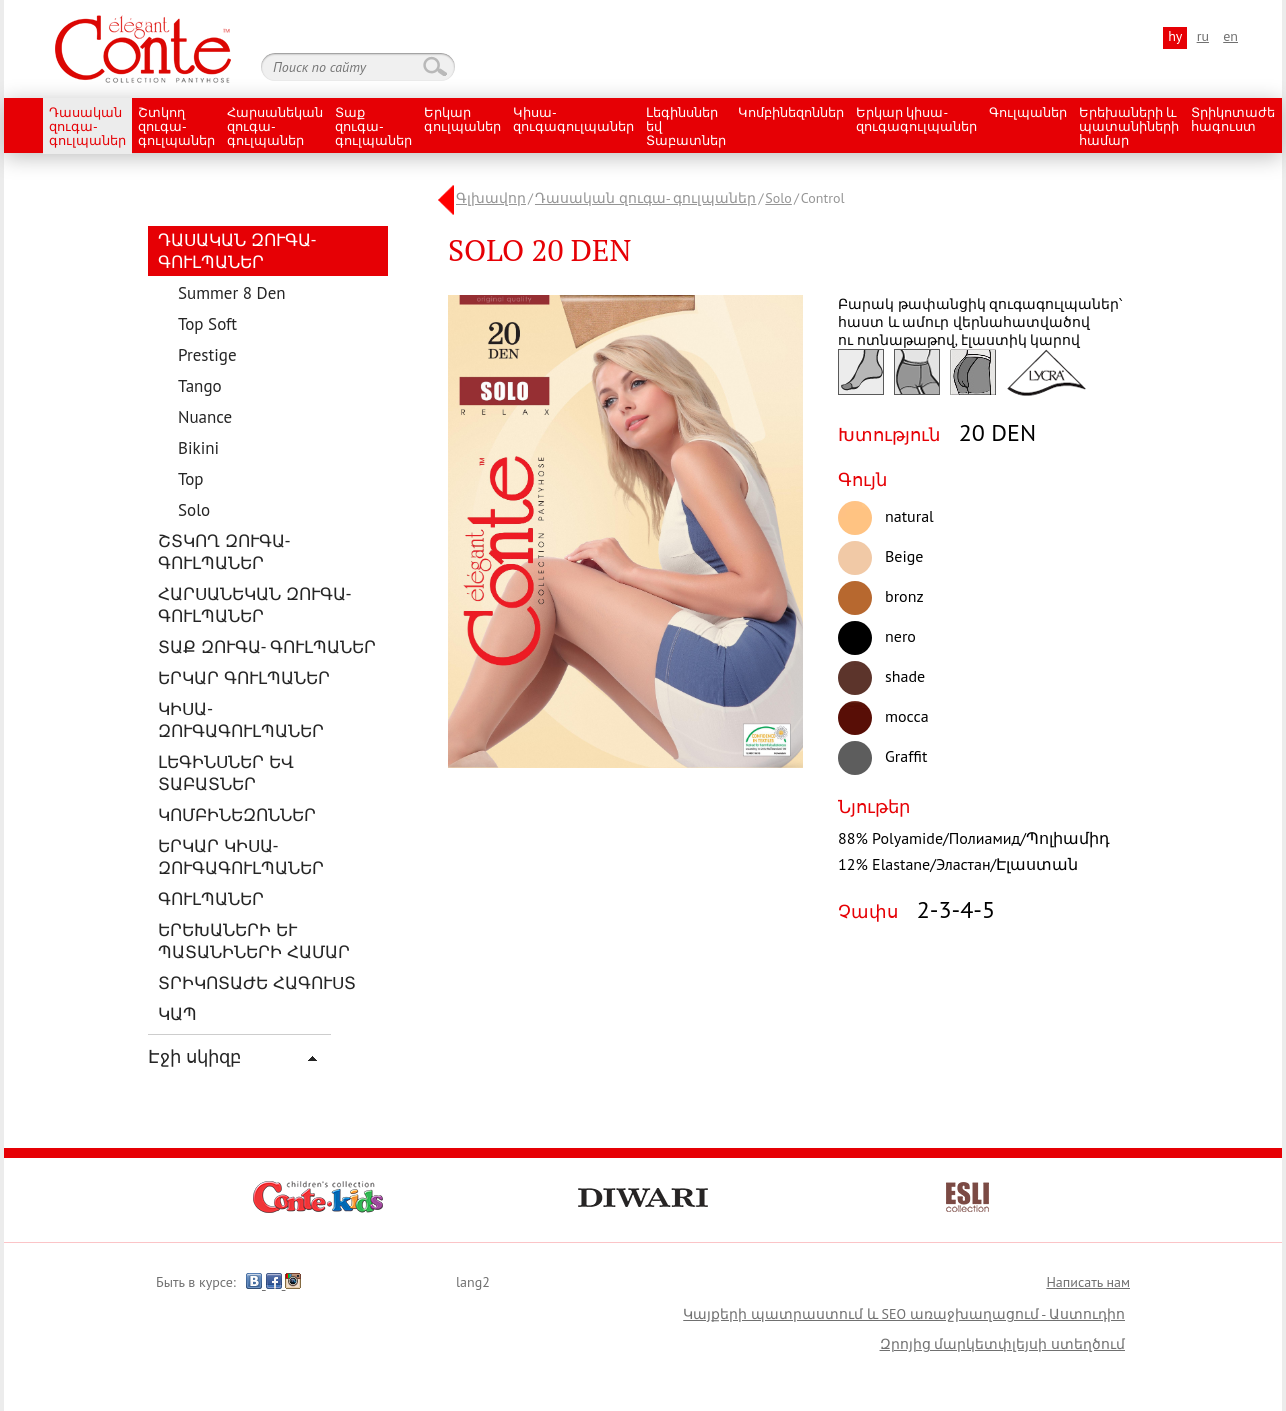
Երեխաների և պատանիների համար (1129, 127)
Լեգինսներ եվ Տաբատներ (686, 127)
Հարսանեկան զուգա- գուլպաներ (275, 127)
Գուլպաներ (1028, 113)
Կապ (177, 1014)
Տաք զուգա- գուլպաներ (373, 127)
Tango (200, 386)
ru (1203, 36)
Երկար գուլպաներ (462, 120)
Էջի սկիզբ (194, 1056)
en (1230, 36)
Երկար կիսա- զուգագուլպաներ (916, 120)
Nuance (205, 417)
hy (1175, 36)
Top (191, 479)
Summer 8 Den (232, 293)
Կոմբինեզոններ (791, 113)
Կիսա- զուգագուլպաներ (573, 120)
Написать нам (1088, 1282)
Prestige (207, 355)
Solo (194, 510)
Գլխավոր (491, 198)
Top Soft (207, 324)
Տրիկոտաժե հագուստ (1233, 120)
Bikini (198, 448)
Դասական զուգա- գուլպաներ (87, 127)
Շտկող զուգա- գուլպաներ (176, 127)
